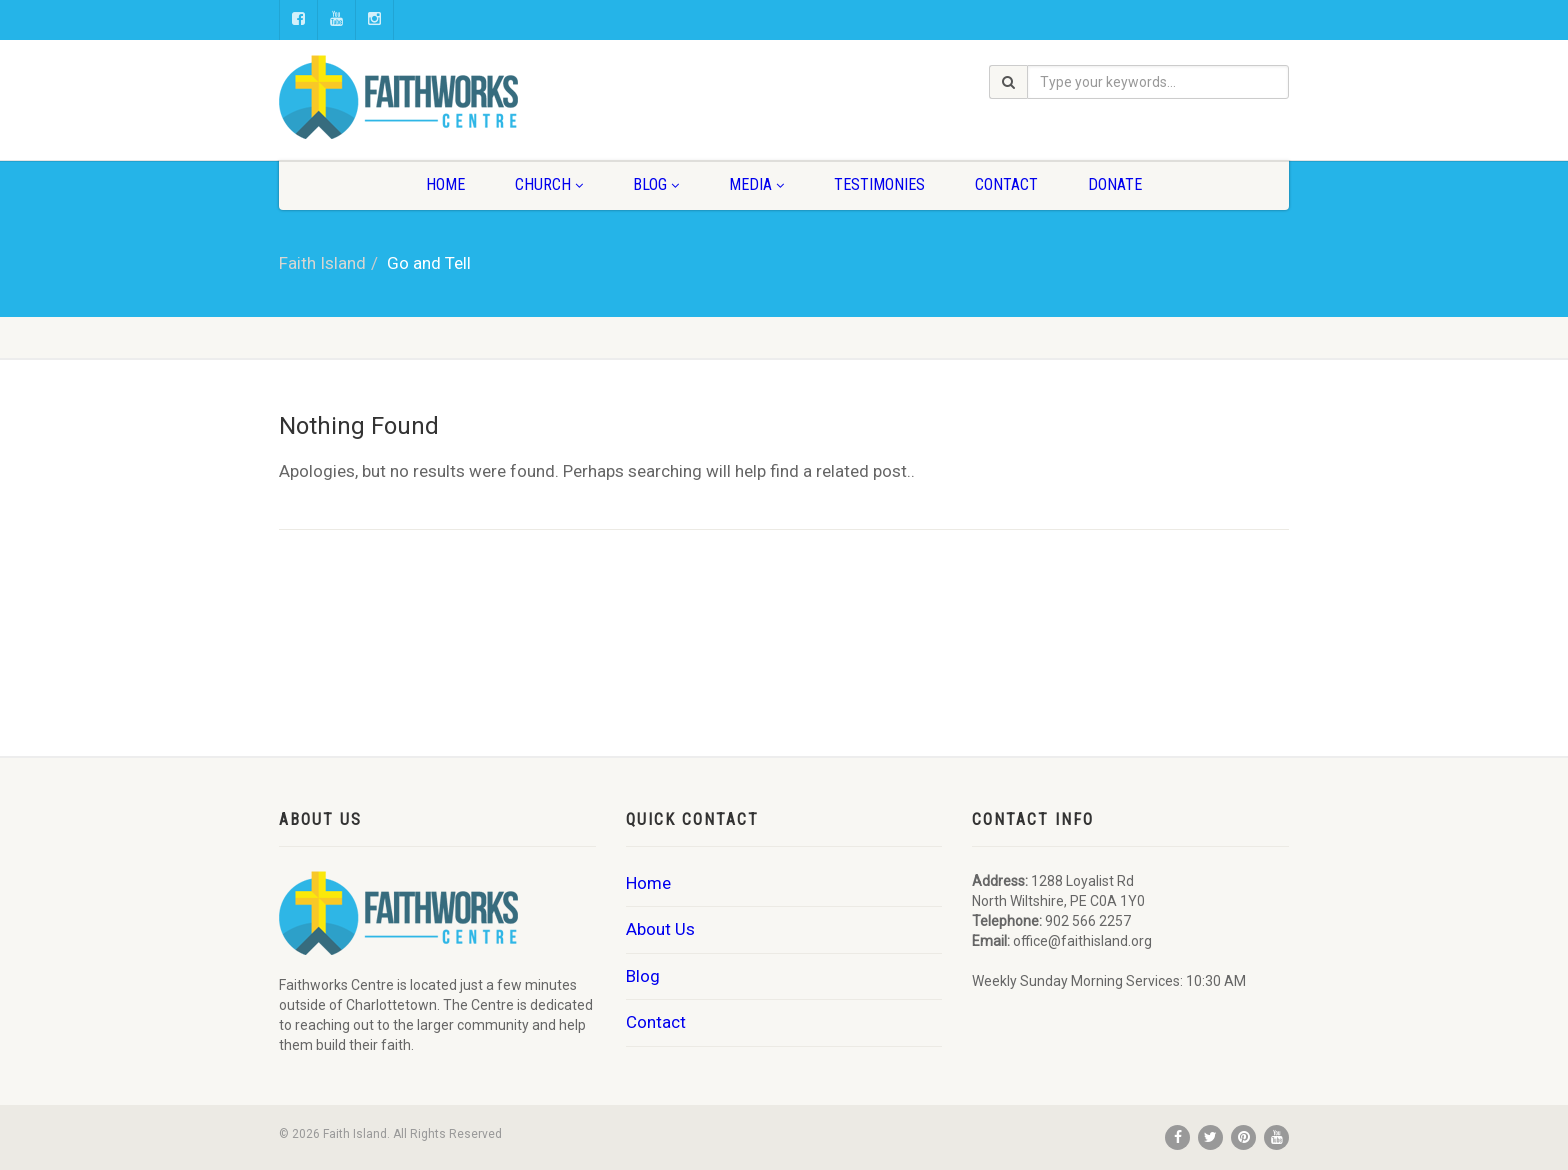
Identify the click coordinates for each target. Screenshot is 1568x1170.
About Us (660, 929)
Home (445, 184)
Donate (1115, 184)
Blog (656, 184)
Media (756, 184)
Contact (1006, 184)
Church (549, 184)
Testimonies (879, 184)
